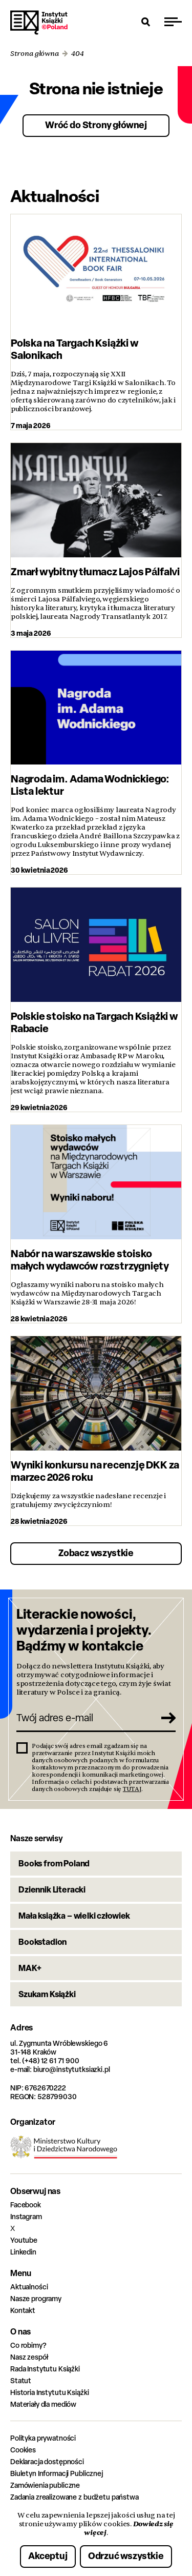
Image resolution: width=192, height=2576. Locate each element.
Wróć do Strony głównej (96, 124)
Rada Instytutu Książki (45, 2368)
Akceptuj (48, 2555)
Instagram (26, 2216)
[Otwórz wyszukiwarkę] (146, 21)
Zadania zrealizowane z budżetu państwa (74, 2496)
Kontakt (22, 2310)
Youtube (23, 2240)
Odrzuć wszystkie (126, 2555)
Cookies (23, 2449)
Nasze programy (35, 2298)
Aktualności (29, 2286)
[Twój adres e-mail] (84, 1717)
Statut (20, 2380)
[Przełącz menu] (173, 21)
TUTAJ (132, 1789)
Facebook (25, 2204)
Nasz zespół (29, 2356)
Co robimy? (28, 2345)
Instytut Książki (39, 22)
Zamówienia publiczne (45, 2485)
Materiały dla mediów (43, 2404)
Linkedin (23, 2251)
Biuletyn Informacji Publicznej (56, 2473)
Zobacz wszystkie (96, 1552)
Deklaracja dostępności (47, 2461)
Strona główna (34, 53)
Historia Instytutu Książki (49, 2392)
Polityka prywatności (43, 2437)
